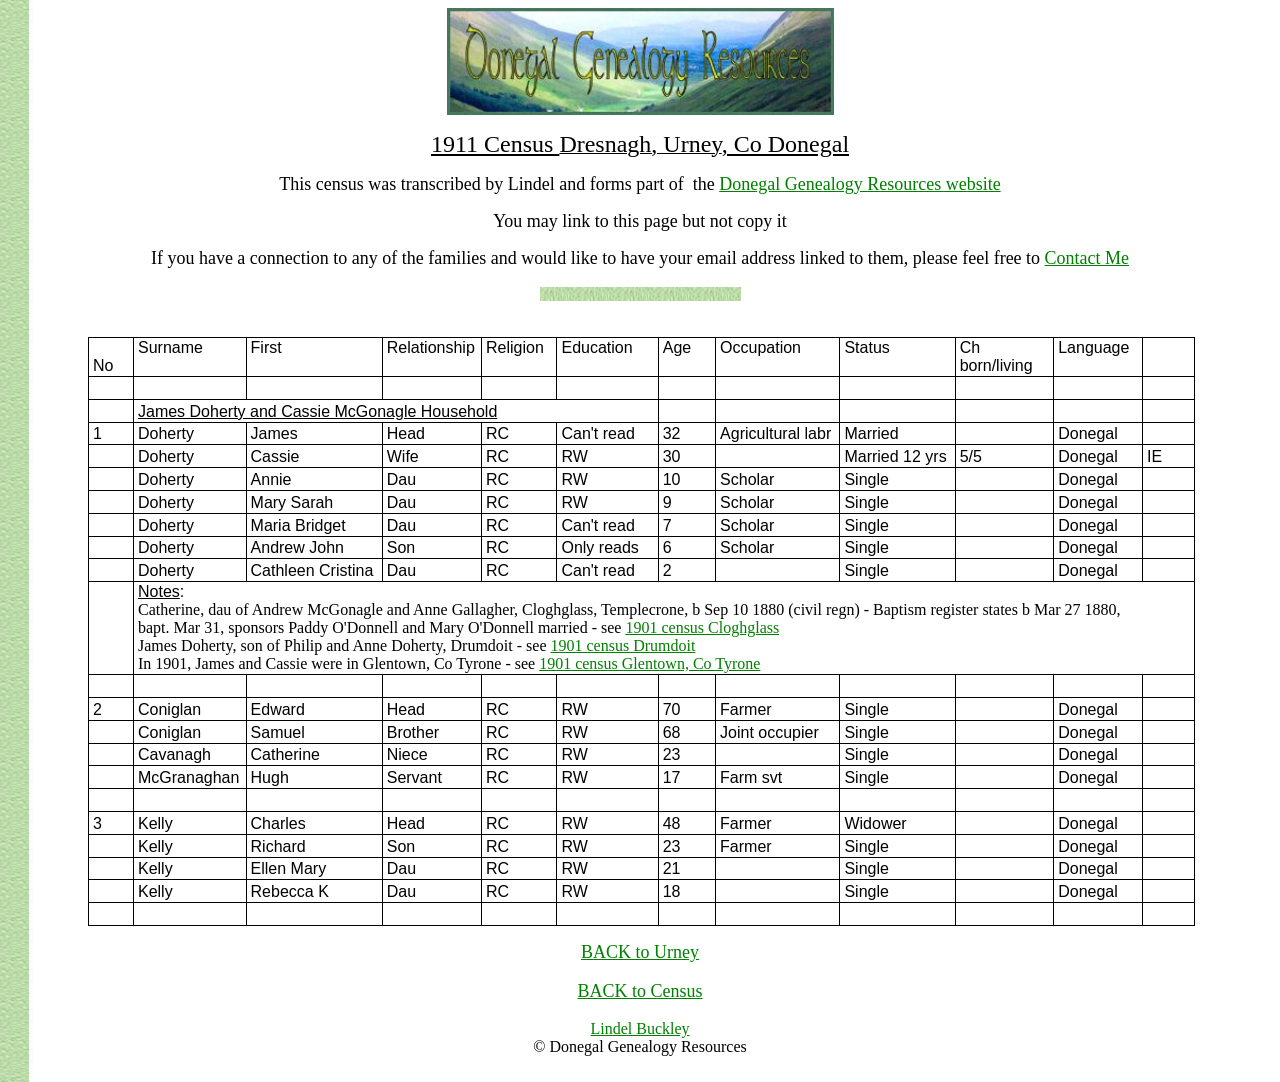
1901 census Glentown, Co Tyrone (649, 663)
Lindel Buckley (639, 1028)
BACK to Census (639, 991)
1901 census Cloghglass (702, 627)
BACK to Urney (640, 952)
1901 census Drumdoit (623, 645)
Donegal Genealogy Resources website (859, 184)
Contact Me (1087, 258)
